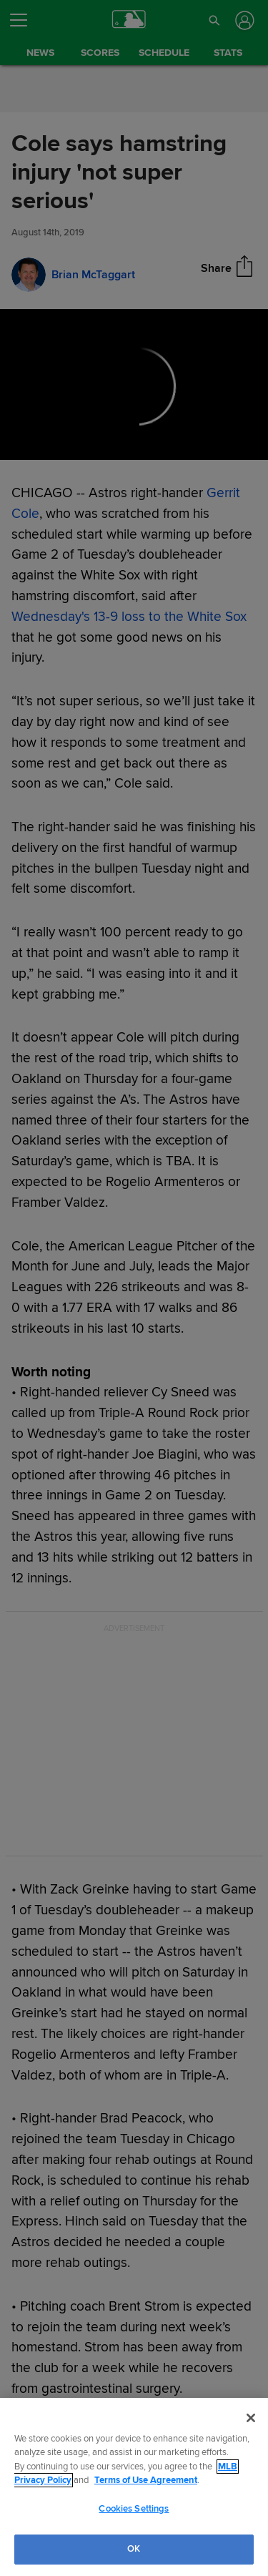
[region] (134, 2487)
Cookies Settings (134, 2508)
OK (133, 2549)
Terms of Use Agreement (145, 2480)
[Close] (251, 2418)
